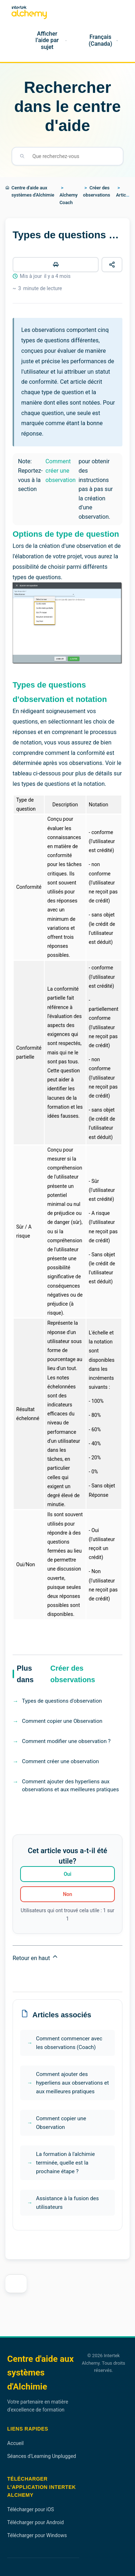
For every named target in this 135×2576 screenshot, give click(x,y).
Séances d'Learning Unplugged (41, 2456)
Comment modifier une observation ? (66, 1741)
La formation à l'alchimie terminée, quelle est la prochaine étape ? (65, 2163)
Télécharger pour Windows (37, 2535)
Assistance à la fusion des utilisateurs (67, 2202)
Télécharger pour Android (35, 2522)
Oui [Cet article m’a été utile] (67, 1874)
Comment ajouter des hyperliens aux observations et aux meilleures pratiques (70, 1785)
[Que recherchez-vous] (73, 156)
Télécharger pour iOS (30, 2509)
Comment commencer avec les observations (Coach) (69, 2042)
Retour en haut (36, 1957)
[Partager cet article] (112, 264)
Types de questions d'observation (62, 1701)
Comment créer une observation (60, 470)
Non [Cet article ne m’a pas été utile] (67, 1894)
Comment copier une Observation (62, 1721)
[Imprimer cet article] (56, 264)
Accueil (15, 2443)
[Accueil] (14, 41)
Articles (124, 195)
